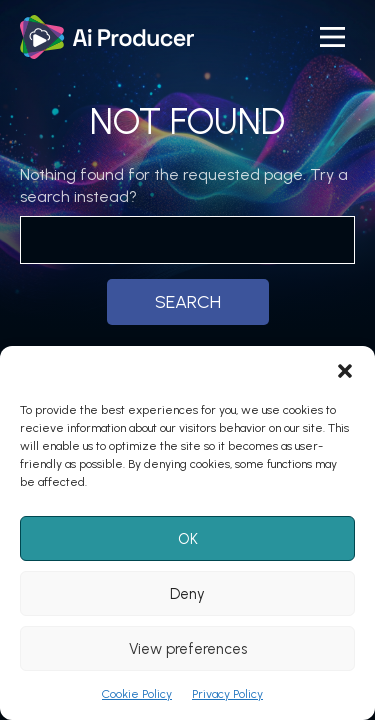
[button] (345, 371)
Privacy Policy (227, 694)
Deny (187, 594)
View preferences (188, 649)
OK (188, 539)
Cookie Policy (137, 694)
